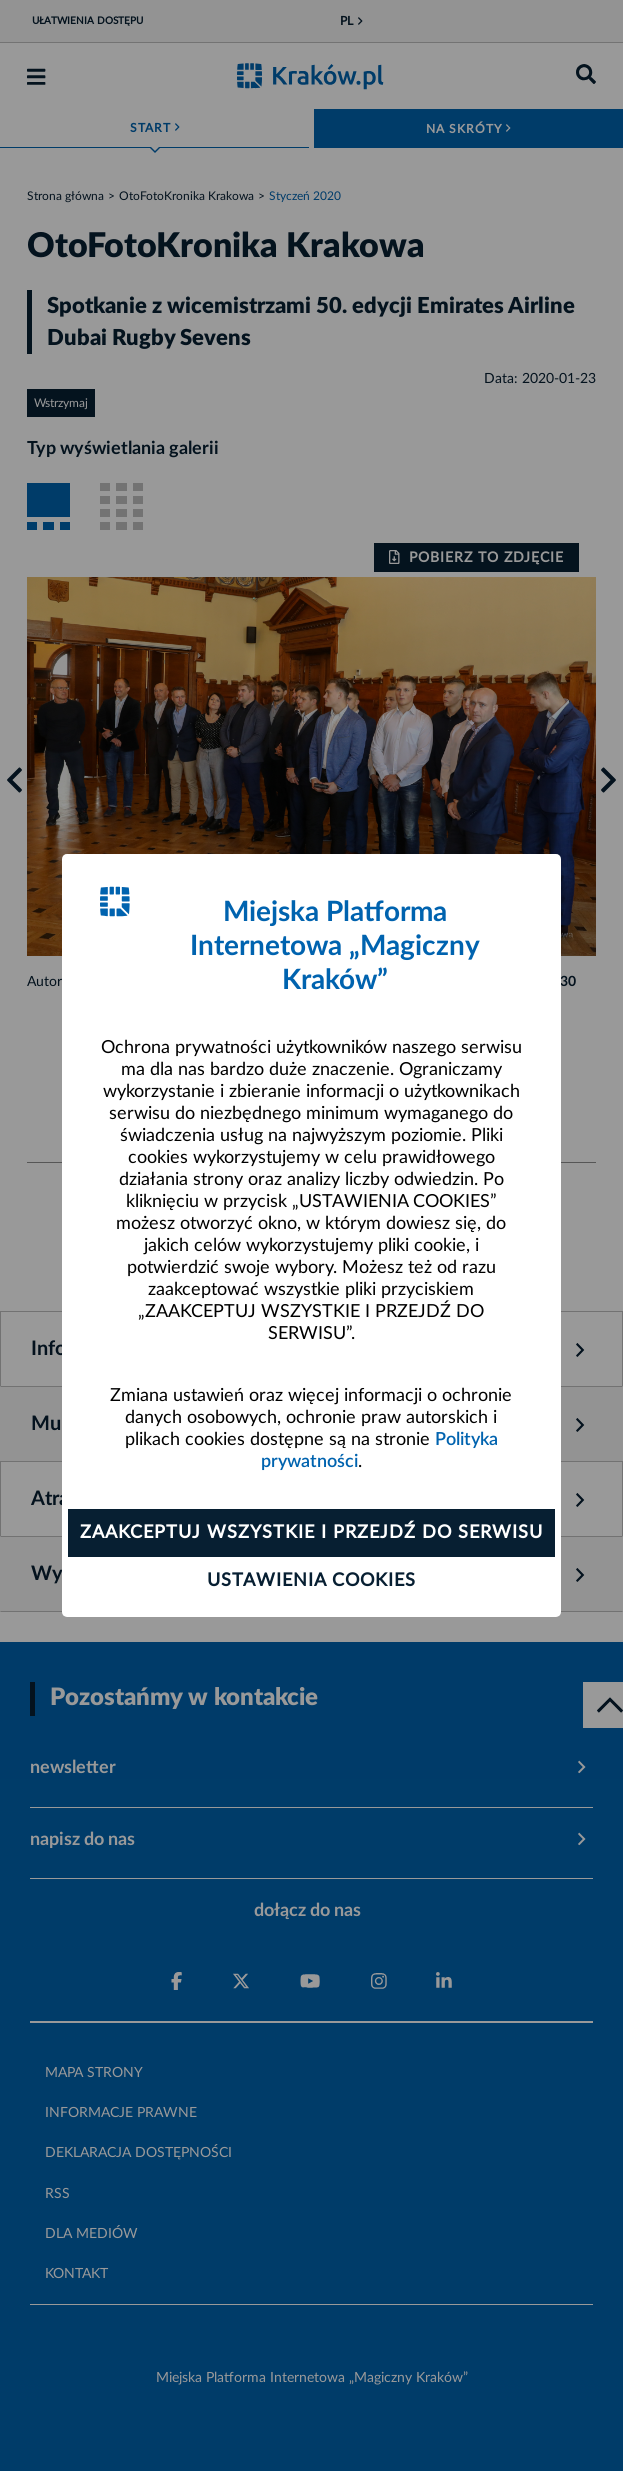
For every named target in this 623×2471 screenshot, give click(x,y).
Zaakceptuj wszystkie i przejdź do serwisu (311, 1533)
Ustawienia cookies (311, 1581)
